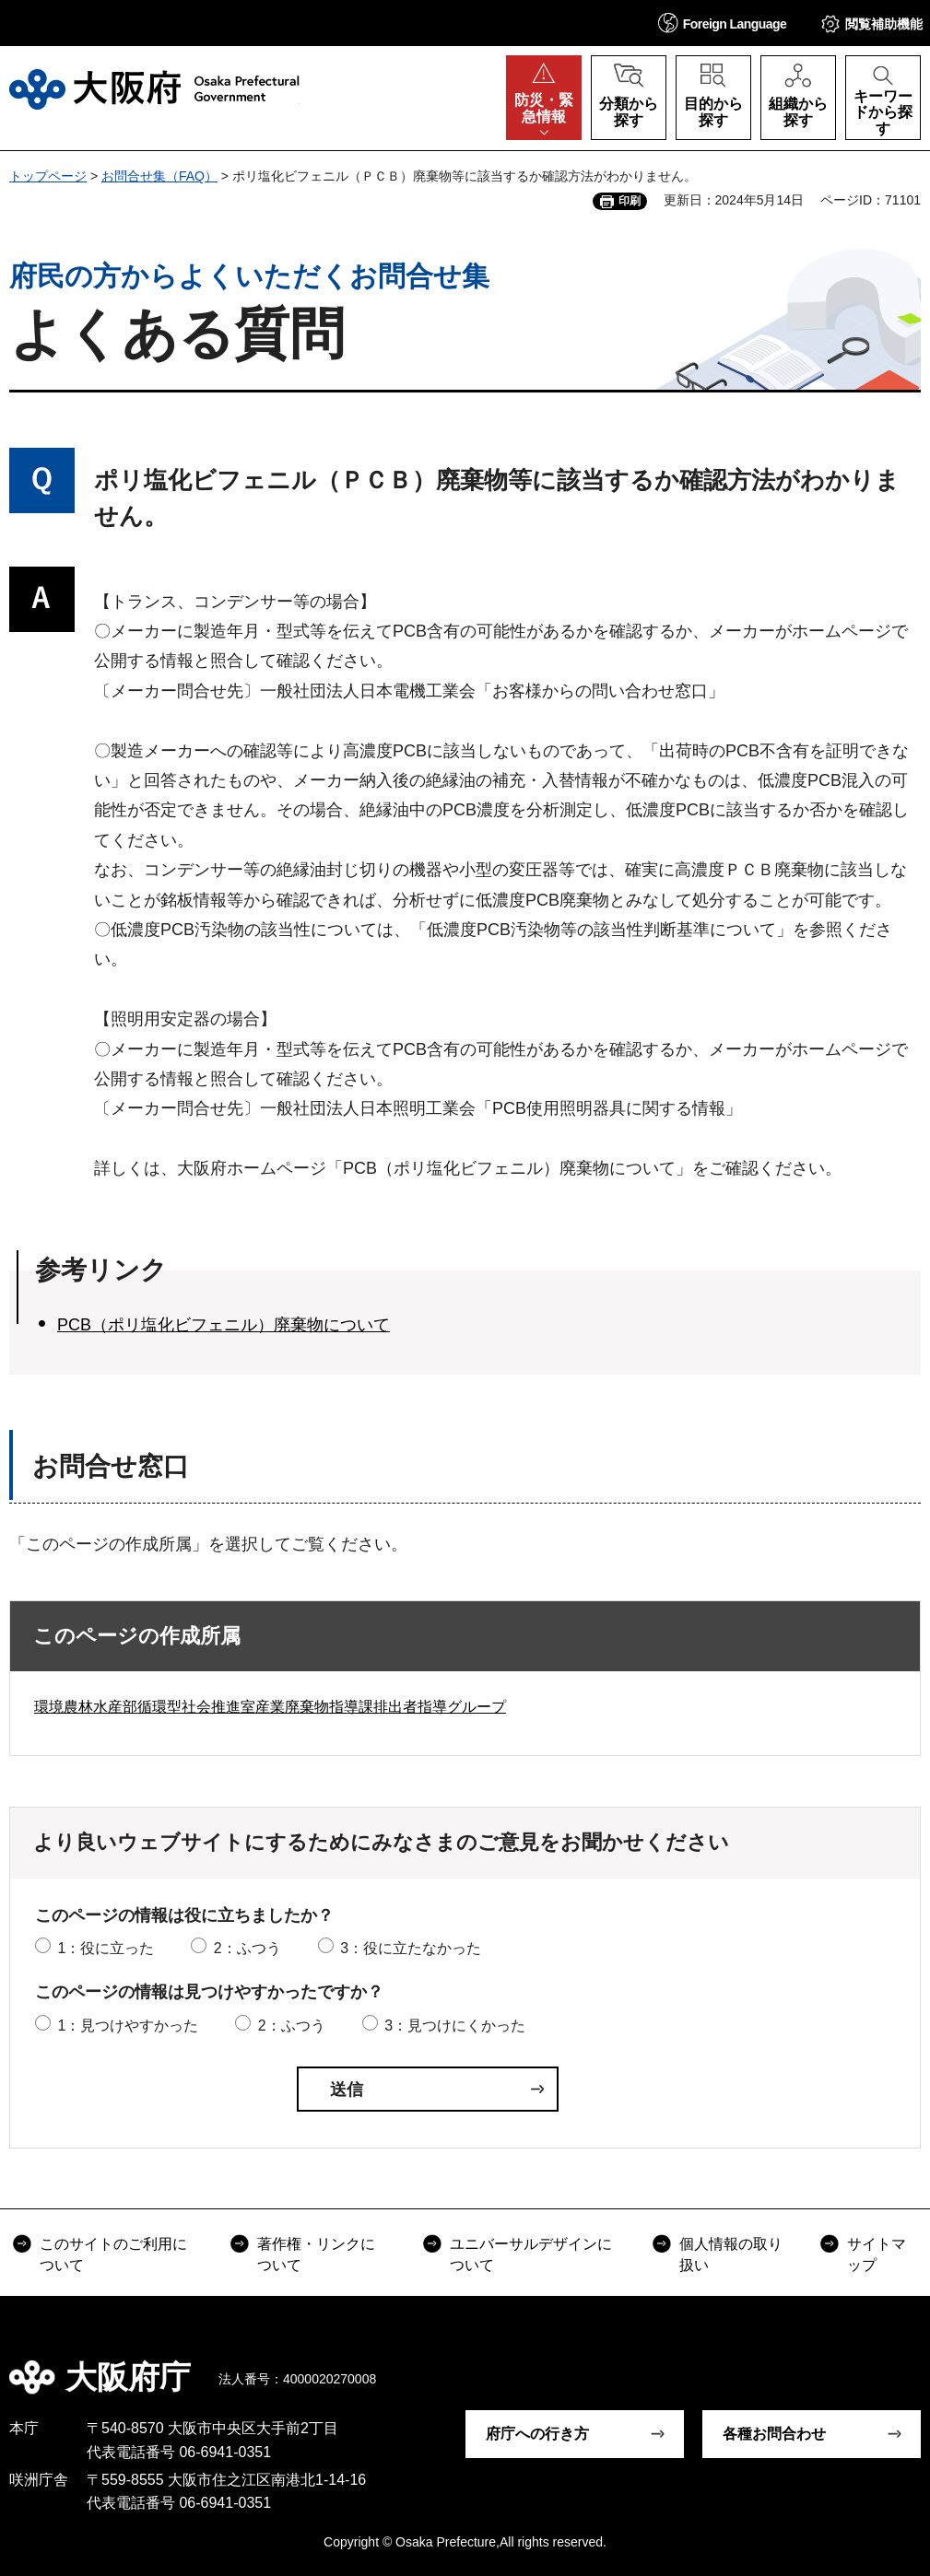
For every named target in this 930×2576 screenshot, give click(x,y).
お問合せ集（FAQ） (159, 176)
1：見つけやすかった (127, 2025)
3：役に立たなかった (410, 1948)
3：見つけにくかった (454, 2025)
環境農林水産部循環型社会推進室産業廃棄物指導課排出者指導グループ (270, 1707)
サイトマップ (876, 2254)
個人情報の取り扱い (731, 2254)
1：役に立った (105, 1948)
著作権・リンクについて (316, 2254)
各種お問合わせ (774, 2433)
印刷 (629, 200)
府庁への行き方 (537, 2433)
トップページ (48, 176)
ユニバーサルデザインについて (531, 2254)
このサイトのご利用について (113, 2254)
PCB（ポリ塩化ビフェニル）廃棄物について (223, 1325)
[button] (722, 22)
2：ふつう (247, 1948)
